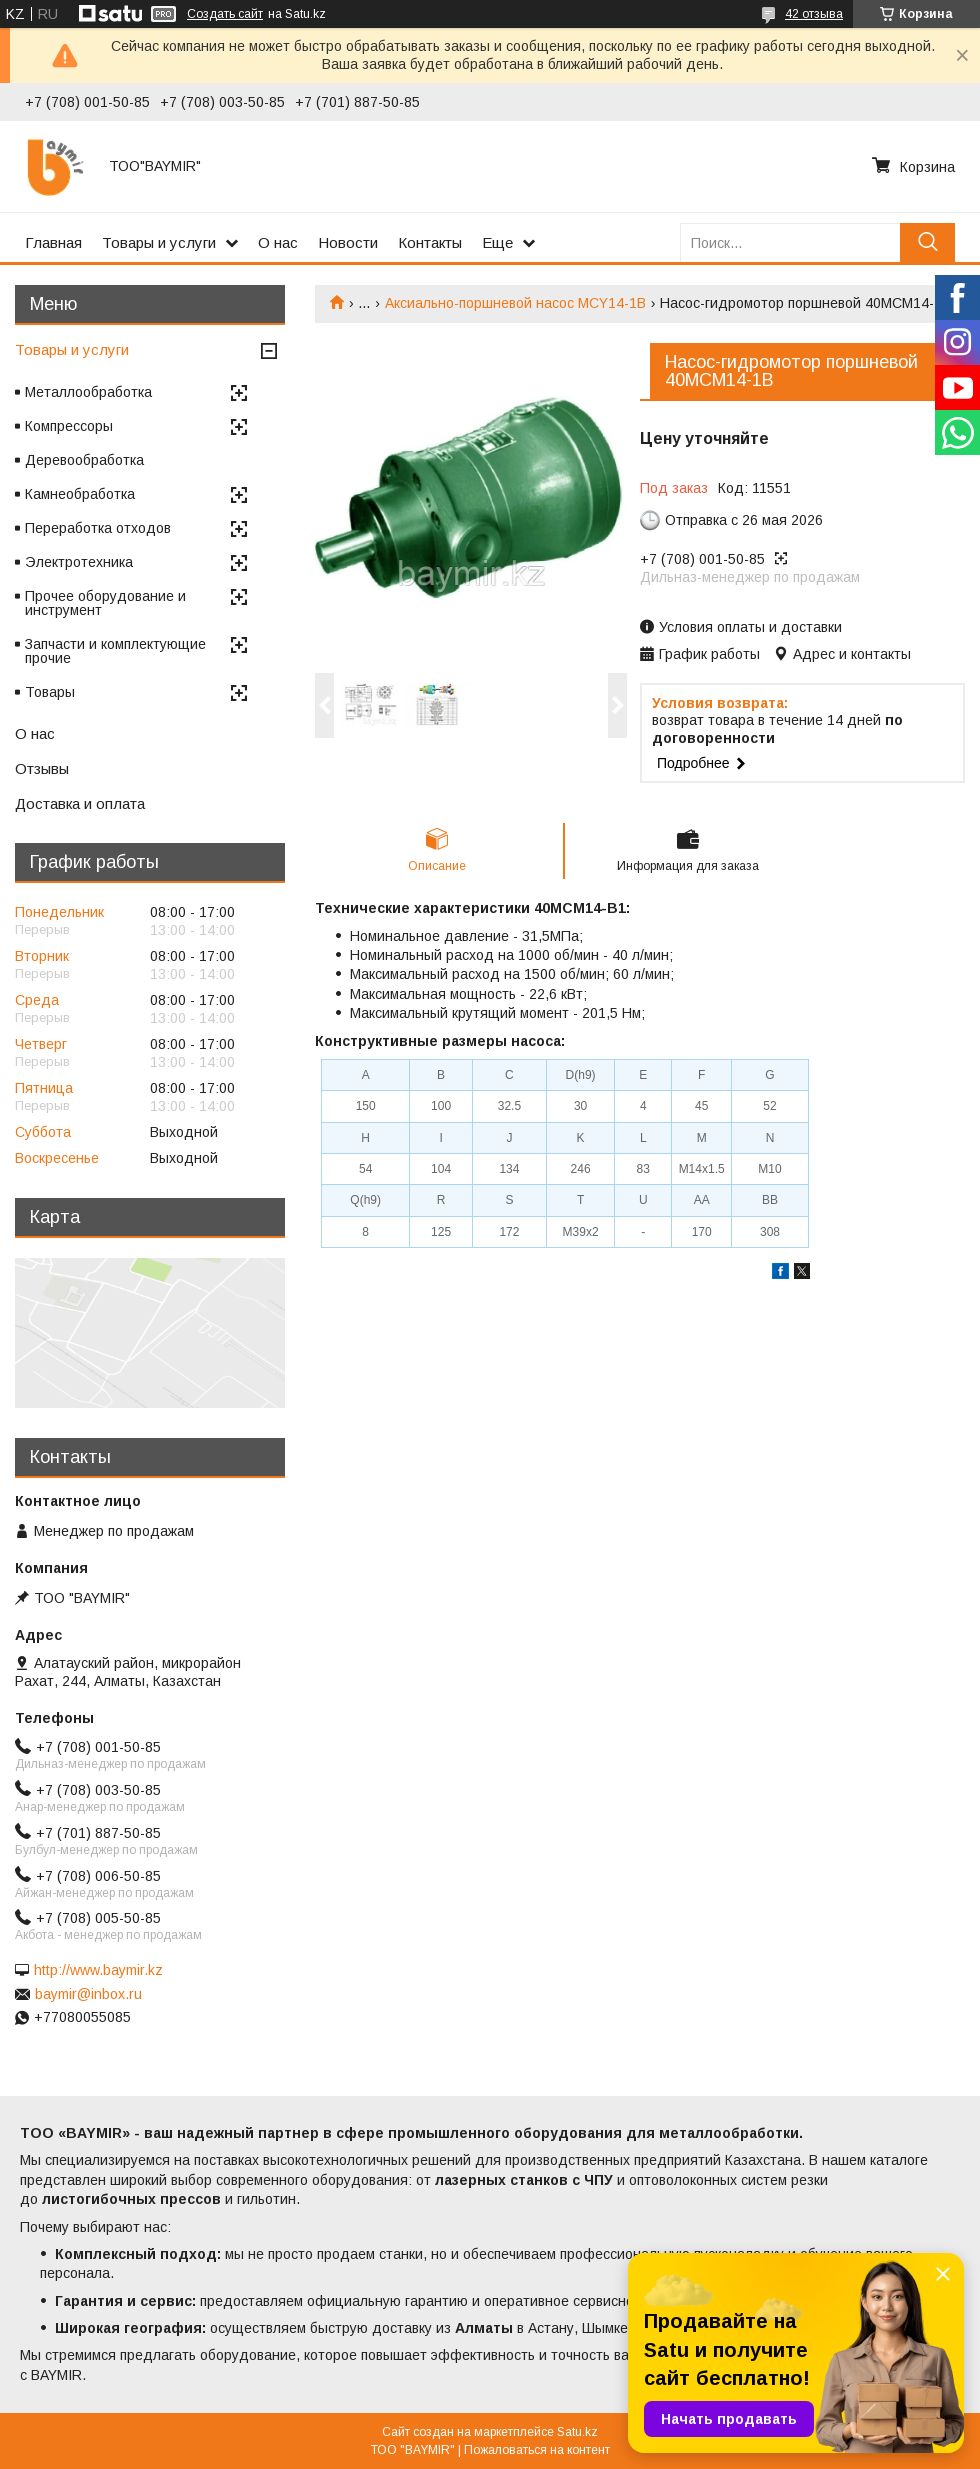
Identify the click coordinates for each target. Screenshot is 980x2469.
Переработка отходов (98, 528)
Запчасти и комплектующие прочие (115, 651)
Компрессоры (69, 426)
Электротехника (79, 562)
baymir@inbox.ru (88, 1994)
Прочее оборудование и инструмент (105, 603)
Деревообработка (84, 460)
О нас (278, 242)
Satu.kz (577, 2432)
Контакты (430, 242)
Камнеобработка (80, 494)
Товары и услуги (159, 242)
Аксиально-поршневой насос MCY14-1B (515, 303)
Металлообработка (88, 392)
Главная (53, 242)
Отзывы (42, 768)
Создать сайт (225, 14)
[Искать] (927, 242)
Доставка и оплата (80, 803)
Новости (348, 242)
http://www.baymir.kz (98, 1970)
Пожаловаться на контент (537, 2450)
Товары (50, 692)
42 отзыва (814, 14)
